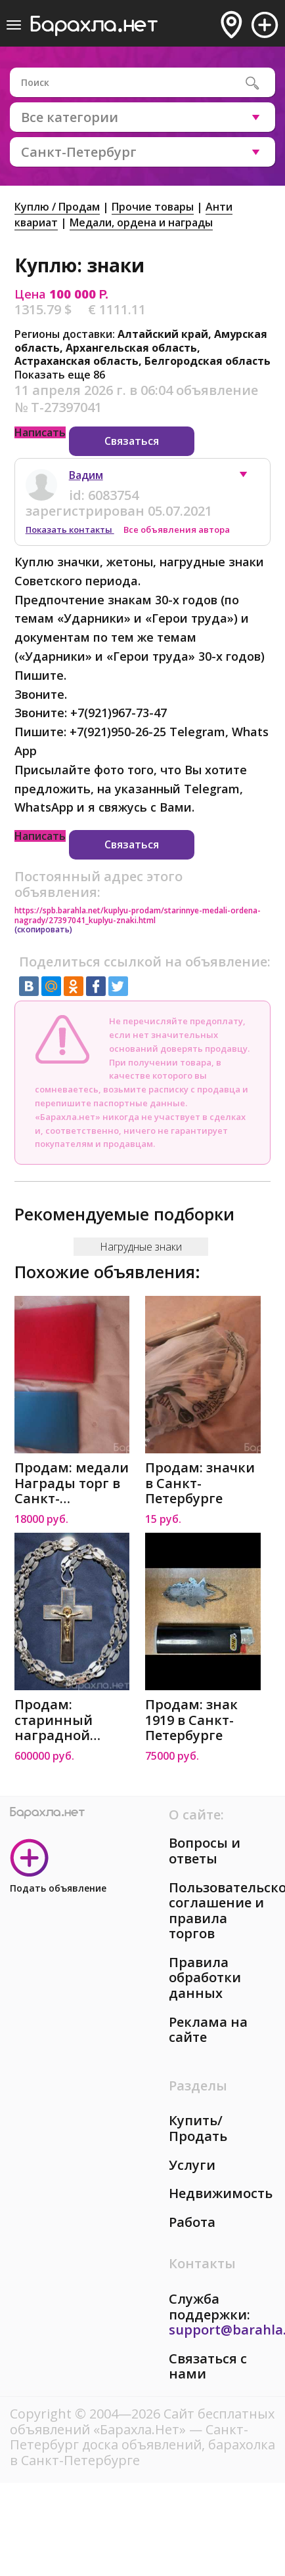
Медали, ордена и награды (141, 222)
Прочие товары (153, 206)
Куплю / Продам (57, 206)
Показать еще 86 (59, 374)
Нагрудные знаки (141, 1246)
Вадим (86, 475)
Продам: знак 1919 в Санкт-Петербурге (191, 1720)
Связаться (131, 441)
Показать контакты (70, 529)
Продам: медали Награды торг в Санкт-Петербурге (71, 1483)
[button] (249, 477)
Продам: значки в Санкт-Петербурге (200, 1483)
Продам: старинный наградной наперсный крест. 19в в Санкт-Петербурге (53, 1720)
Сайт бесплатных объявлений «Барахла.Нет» (142, 2421)
